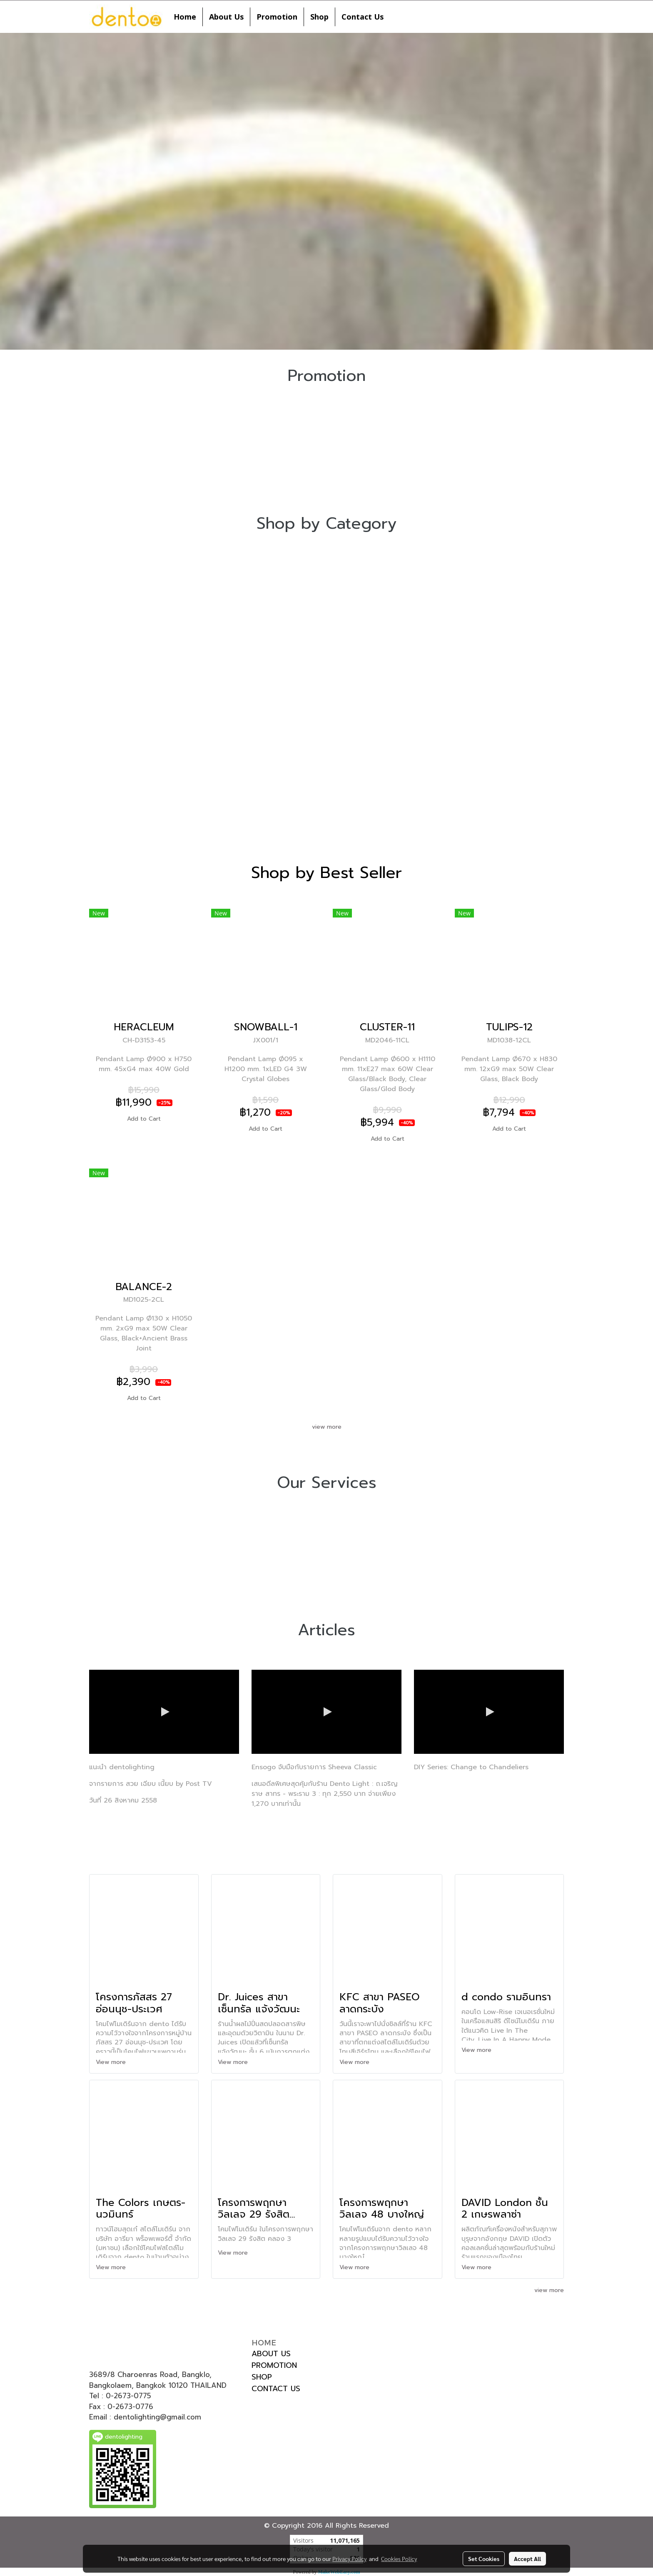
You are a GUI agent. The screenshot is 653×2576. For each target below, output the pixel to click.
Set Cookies (483, 2558)
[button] (397, 16)
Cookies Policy (399, 2558)
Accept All (527, 2558)
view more (326, 1426)
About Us (226, 17)
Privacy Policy (349, 2558)
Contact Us (362, 17)
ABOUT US (271, 2354)
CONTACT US (276, 2388)
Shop (319, 17)
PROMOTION (274, 2365)
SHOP (262, 2377)
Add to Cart (144, 1118)
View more (112, 2062)
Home (185, 17)
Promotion (277, 17)
